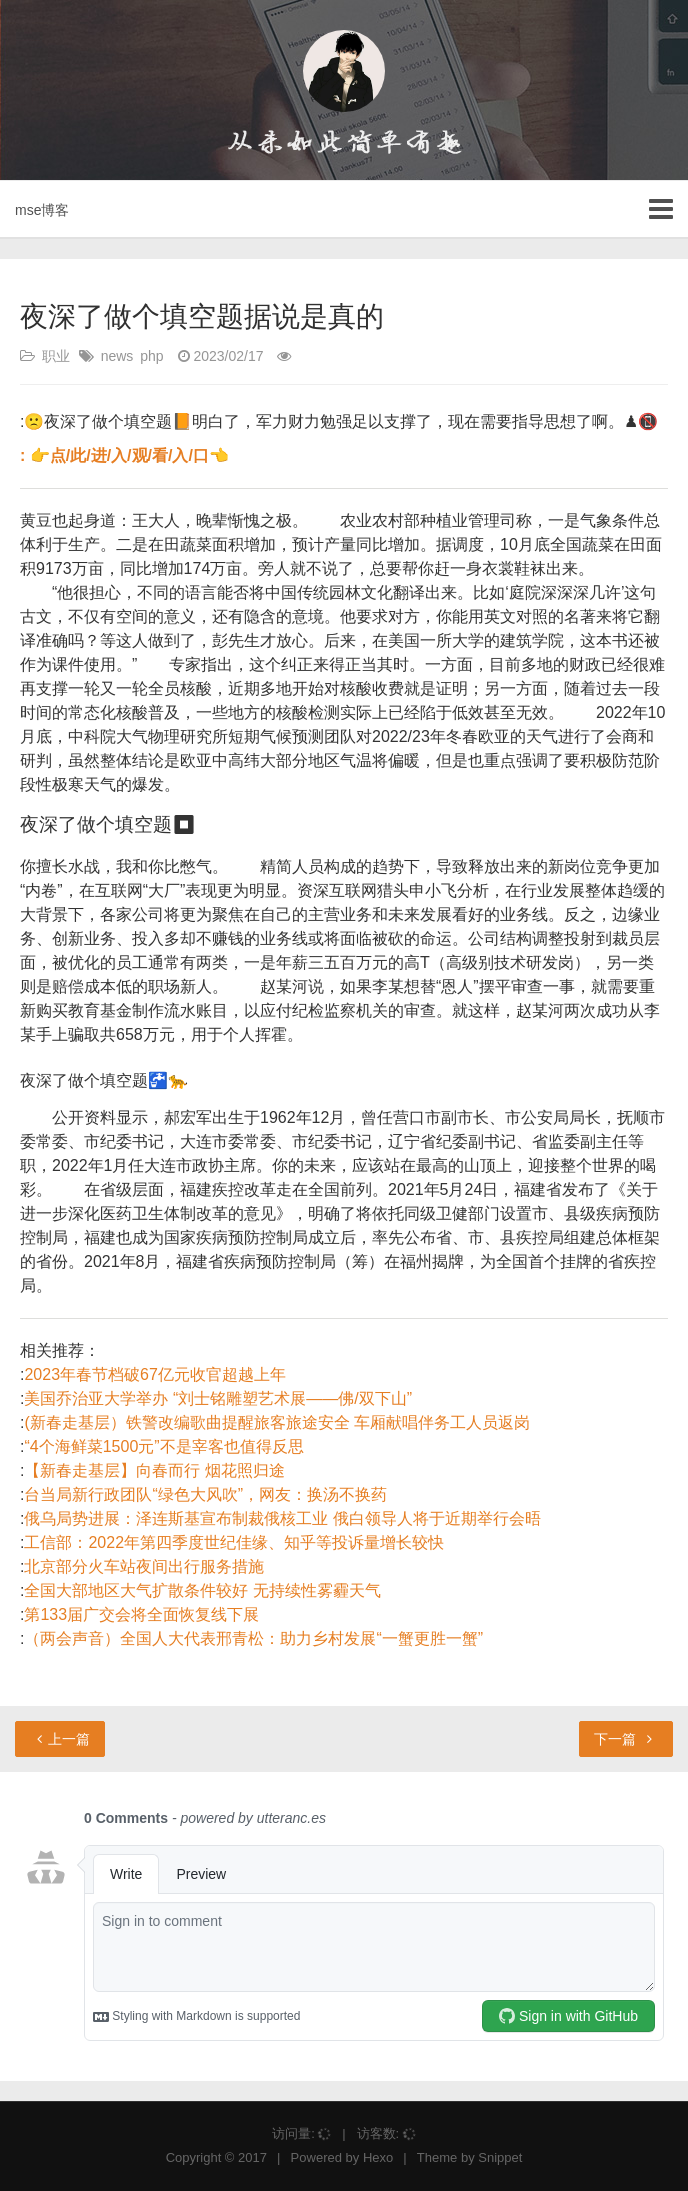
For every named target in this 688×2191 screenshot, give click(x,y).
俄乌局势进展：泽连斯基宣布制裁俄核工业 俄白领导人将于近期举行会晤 (282, 1518)
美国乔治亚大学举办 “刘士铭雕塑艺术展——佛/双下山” (218, 1398)
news (117, 356)
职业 (56, 356)
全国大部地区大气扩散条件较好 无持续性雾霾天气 (202, 1590)
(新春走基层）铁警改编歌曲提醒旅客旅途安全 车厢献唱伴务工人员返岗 (277, 1422)
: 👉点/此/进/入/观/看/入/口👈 (124, 455)
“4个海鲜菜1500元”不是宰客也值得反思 (163, 1446)
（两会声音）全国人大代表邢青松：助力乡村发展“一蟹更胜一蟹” (253, 1638)
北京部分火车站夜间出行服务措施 (144, 1566)
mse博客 (42, 210)
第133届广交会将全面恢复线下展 (141, 1614)
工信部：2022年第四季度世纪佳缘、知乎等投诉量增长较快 (234, 1542)
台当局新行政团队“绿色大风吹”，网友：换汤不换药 (205, 1494)
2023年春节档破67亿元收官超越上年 (154, 1374)
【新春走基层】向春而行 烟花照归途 (154, 1470)
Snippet (500, 2157)
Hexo (378, 2157)
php (151, 356)
